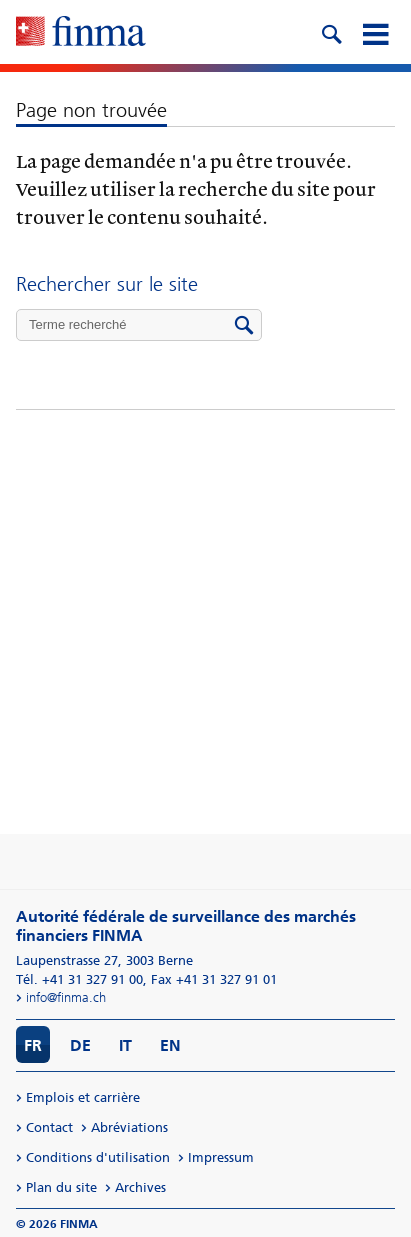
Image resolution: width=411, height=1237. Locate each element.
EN (170, 1045)
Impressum (221, 1157)
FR (33, 1045)
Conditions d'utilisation (98, 1157)
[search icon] (331, 32)
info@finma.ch (66, 997)
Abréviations (129, 1127)
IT (125, 1045)
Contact (49, 1127)
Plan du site (61, 1187)
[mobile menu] (375, 32)
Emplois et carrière (83, 1097)
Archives (140, 1187)
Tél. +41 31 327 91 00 (79, 979)
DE (80, 1045)
